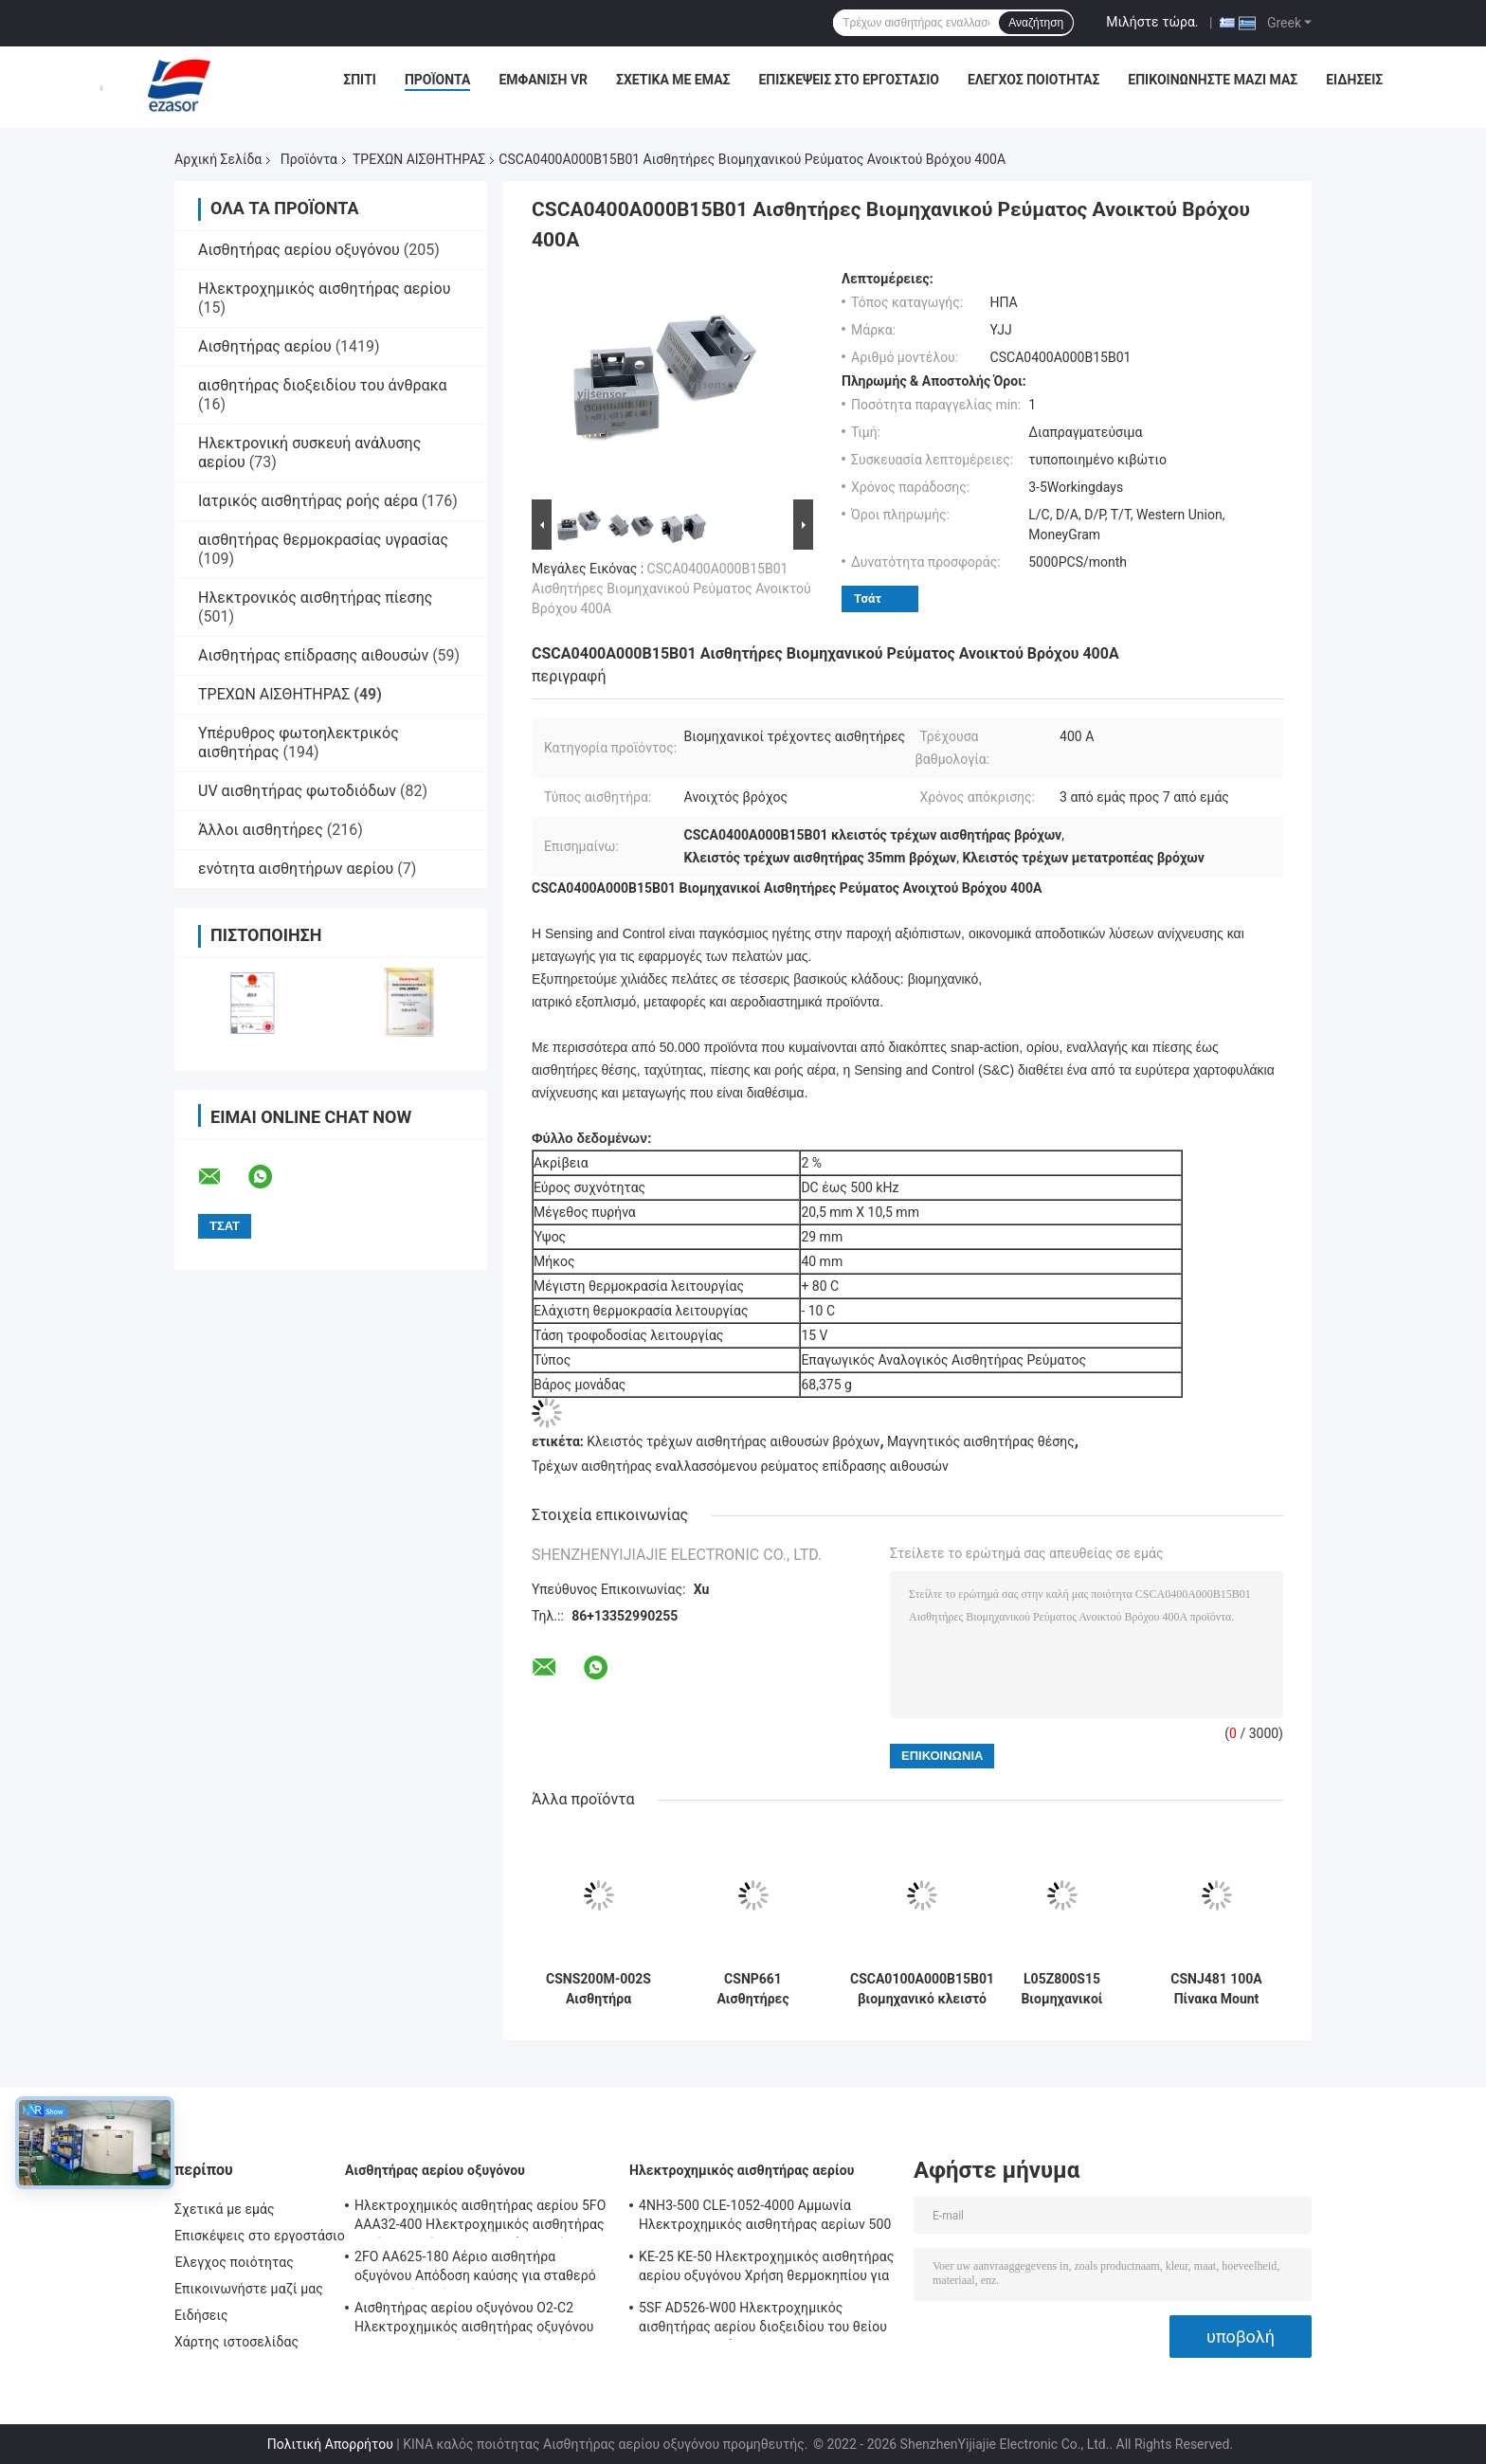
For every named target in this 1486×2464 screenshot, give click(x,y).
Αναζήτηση (1035, 22)
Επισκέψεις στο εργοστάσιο (848, 79)
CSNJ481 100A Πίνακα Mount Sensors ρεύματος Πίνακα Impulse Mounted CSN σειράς (1216, 1989)
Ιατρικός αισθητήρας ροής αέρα (308, 501)
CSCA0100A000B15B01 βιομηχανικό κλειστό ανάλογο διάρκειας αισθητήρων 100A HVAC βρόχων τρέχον (922, 1989)
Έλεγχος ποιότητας (1033, 79)
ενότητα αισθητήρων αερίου (295, 869)
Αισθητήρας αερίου (265, 346)
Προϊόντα (438, 79)
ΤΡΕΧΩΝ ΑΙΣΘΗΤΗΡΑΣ (419, 159)
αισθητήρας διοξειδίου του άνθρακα (322, 385)
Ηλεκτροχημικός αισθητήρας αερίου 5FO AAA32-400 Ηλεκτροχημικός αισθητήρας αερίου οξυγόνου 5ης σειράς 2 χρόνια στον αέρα (480, 2218)
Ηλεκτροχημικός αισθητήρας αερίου (324, 289)
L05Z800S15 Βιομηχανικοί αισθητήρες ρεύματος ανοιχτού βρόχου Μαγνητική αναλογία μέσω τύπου (1061, 1989)
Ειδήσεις (1354, 79)
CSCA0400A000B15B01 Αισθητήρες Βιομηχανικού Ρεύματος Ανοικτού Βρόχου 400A (671, 588)
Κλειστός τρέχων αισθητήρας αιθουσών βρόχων (733, 1441)
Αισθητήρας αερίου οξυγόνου (299, 250)
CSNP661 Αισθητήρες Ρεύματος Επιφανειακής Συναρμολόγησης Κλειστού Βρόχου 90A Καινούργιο (753, 1989)
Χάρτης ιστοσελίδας (236, 2341)
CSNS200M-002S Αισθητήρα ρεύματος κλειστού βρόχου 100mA (598, 1989)
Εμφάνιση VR (543, 79)
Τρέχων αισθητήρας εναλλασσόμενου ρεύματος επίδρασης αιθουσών (740, 1466)
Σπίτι (359, 79)
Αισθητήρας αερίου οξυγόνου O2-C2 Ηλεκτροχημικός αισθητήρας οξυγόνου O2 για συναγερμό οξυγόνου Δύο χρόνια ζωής (474, 2320)
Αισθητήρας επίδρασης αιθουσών (313, 655)
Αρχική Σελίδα (218, 159)
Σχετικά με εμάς (673, 79)
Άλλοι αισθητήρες (260, 830)
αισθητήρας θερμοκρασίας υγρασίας (323, 540)
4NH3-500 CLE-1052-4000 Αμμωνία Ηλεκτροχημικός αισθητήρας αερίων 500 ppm (765, 2218)
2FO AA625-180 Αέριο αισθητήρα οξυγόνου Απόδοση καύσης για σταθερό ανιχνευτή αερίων (475, 2269)
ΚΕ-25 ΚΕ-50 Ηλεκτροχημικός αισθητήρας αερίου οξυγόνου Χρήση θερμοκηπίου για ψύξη (766, 2269)
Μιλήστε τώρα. (1152, 21)
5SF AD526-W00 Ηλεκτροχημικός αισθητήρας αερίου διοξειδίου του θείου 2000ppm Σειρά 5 (763, 2320)
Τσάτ (867, 598)
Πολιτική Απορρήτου (330, 2444)
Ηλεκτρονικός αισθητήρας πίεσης (315, 598)
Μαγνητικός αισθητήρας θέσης (981, 1441)
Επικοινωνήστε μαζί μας (1212, 79)
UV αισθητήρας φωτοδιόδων (297, 791)
